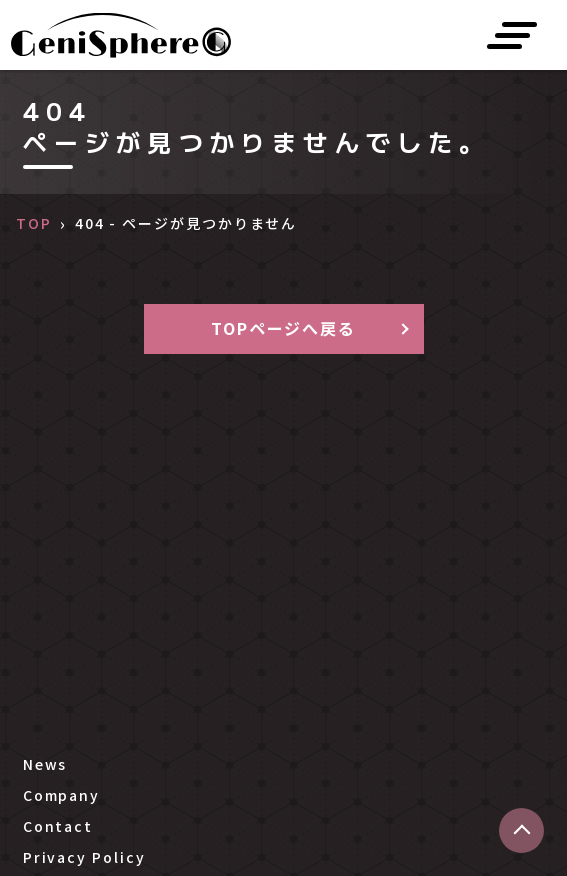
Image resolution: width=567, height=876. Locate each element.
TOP (34, 223)
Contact (58, 826)
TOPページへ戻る (283, 328)
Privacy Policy (84, 857)
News (45, 764)
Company (61, 795)
